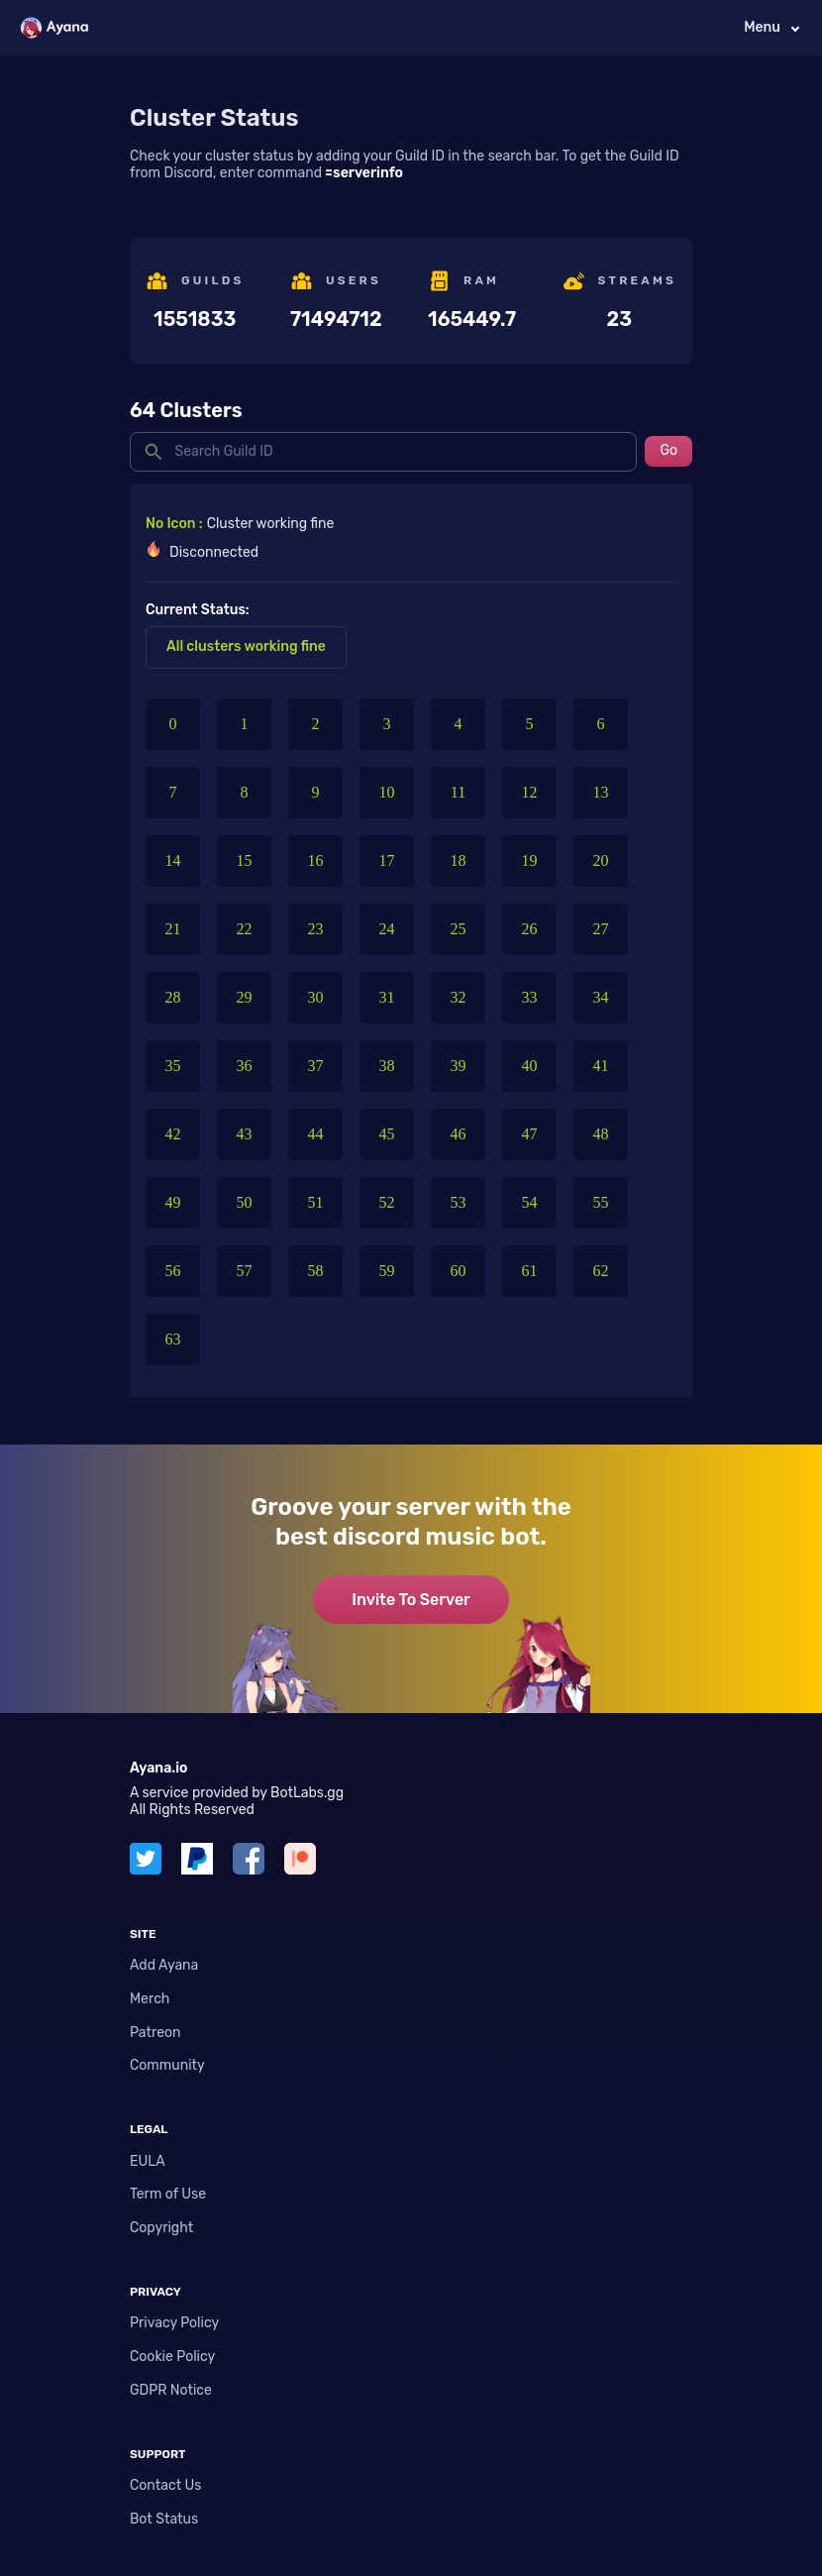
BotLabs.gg (307, 1792)
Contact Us (165, 2485)
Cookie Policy (172, 2356)
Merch (149, 1998)
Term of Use (168, 2194)
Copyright (161, 2227)
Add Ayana (164, 1965)
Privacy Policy (174, 2322)
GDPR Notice (171, 2390)
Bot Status (164, 2519)
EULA (147, 2161)
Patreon (155, 2032)
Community (167, 2065)
